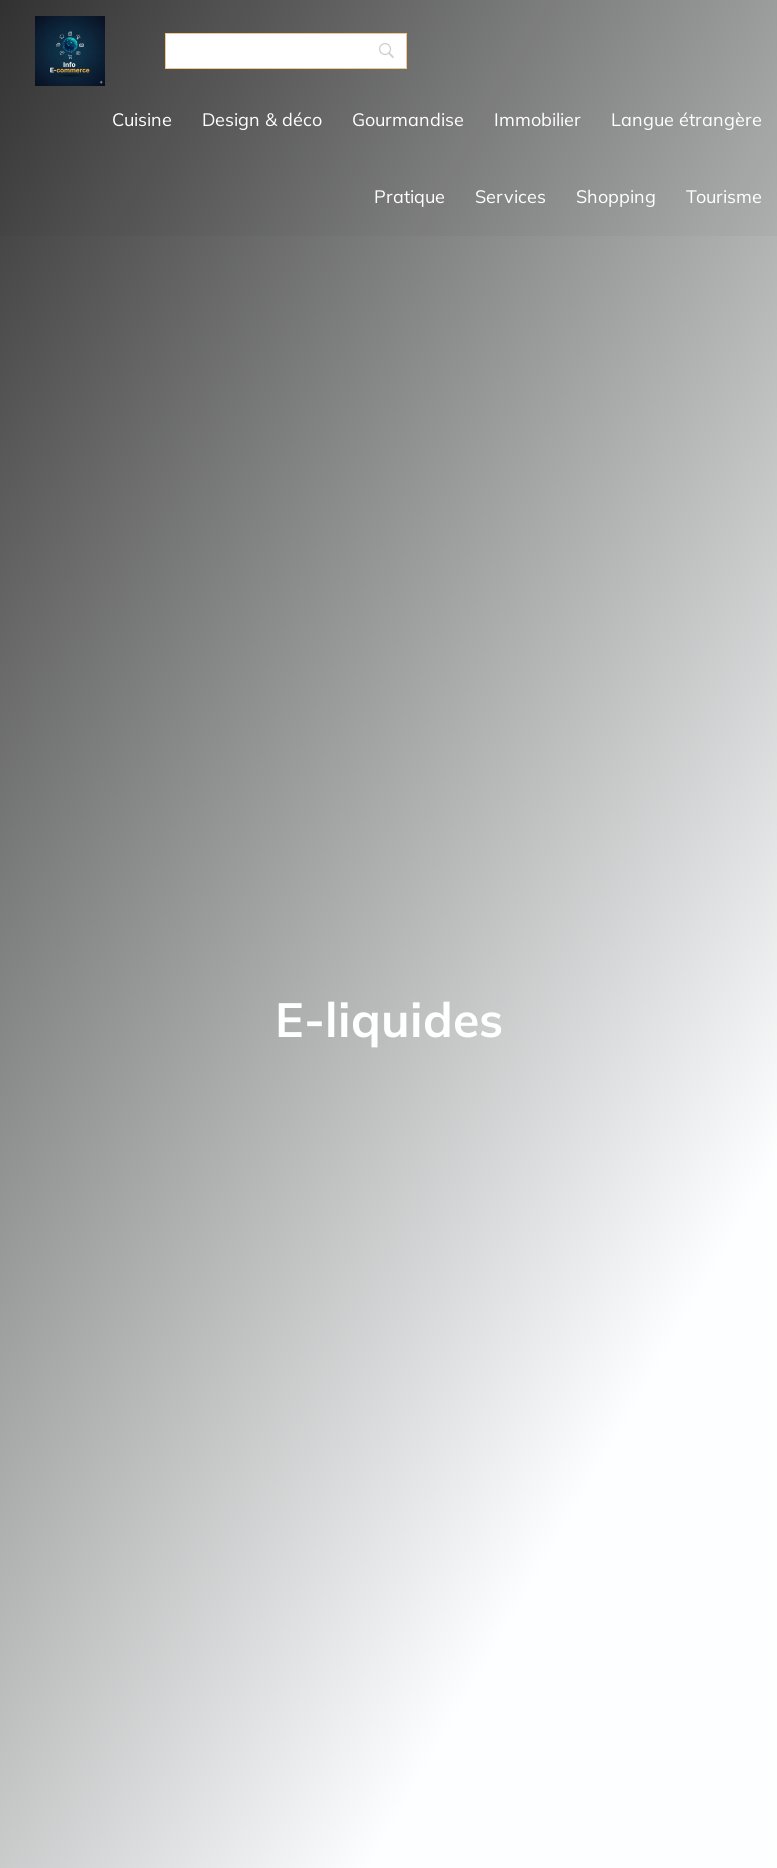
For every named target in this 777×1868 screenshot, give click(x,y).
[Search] (286, 51)
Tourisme (724, 196)
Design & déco (262, 119)
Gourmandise (408, 119)
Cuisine (142, 119)
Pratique (409, 196)
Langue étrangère (686, 119)
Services (510, 196)
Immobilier (537, 119)
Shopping (616, 196)
